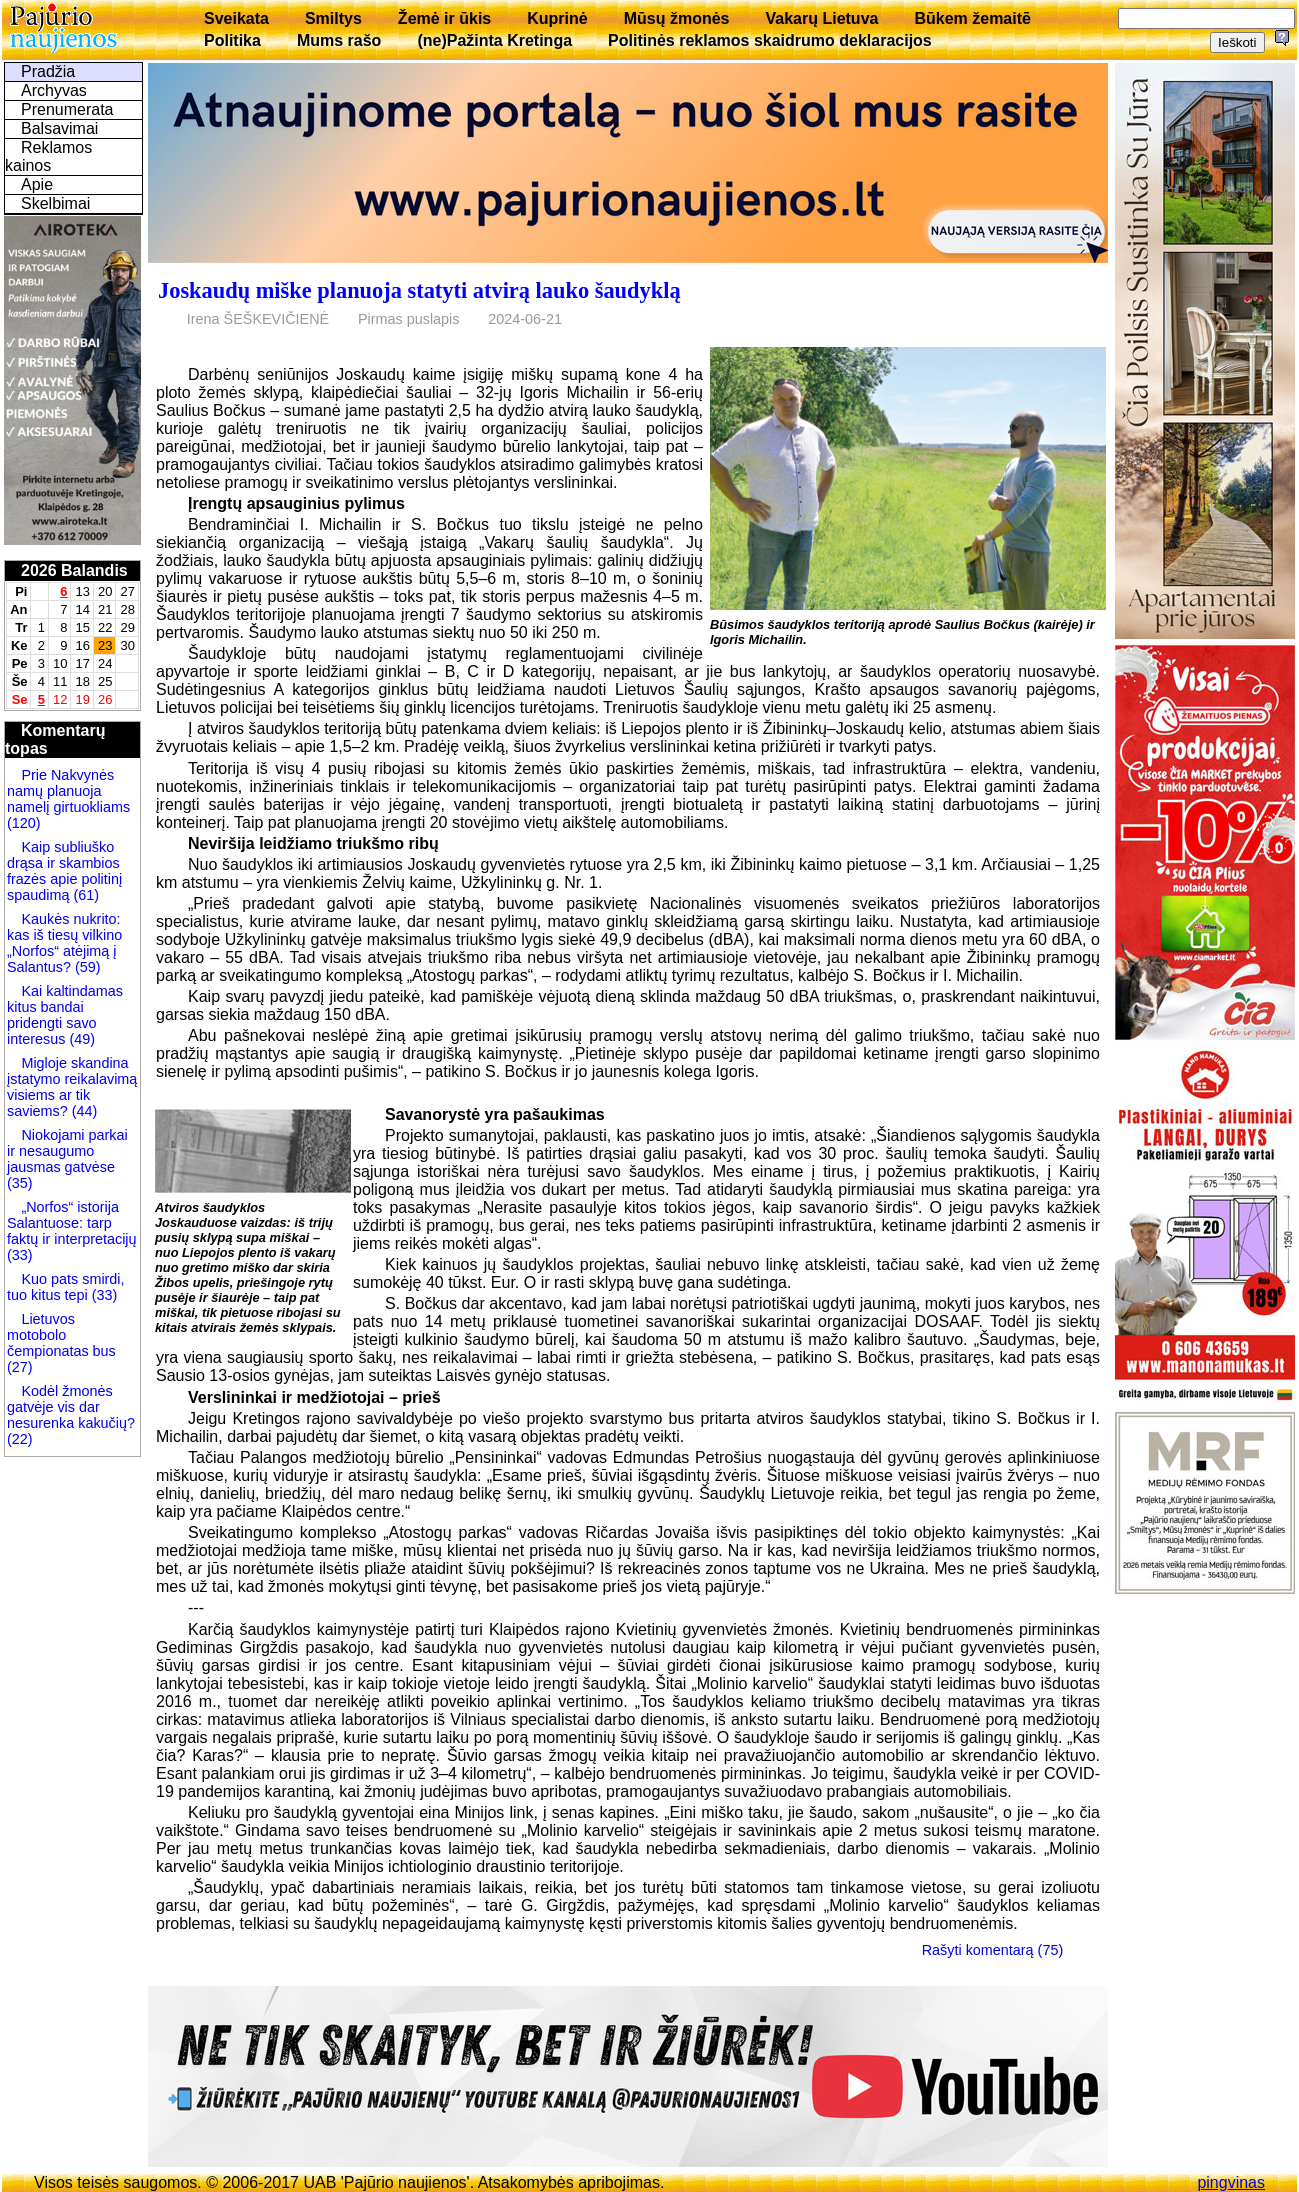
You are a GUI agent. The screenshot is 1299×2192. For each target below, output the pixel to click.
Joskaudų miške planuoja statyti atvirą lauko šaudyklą (419, 290)
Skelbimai (55, 203)
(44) (83, 1111)
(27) (20, 1367)
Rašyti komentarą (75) (993, 1950)
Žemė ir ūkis (444, 18)
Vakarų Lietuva (821, 18)
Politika (232, 40)
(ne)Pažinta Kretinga (494, 40)
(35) (20, 1183)
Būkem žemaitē (972, 18)
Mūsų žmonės (677, 18)
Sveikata (236, 18)
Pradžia (48, 71)
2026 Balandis (74, 570)
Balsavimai (59, 128)
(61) (84, 895)
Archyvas (54, 90)
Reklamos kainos (48, 156)
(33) (20, 1255)
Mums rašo (339, 40)
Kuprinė (557, 18)
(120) (24, 823)
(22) (20, 1439)
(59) (86, 967)
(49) (80, 1039)
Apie (37, 184)
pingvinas (1231, 2182)
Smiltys (333, 18)
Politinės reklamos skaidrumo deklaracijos (770, 40)
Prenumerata (67, 109)
